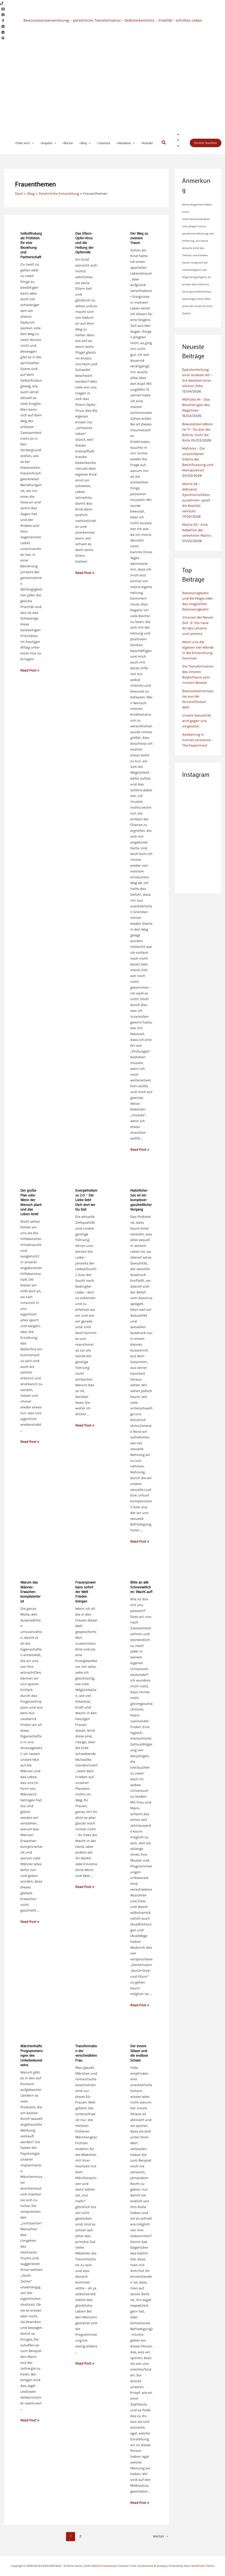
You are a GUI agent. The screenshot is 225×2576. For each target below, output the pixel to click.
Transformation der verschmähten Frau (86, 2052)
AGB (86, 2566)
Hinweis (123, 2566)
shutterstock (145, 2566)
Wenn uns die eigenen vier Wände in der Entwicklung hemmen (193, 658)
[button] (32, 143)
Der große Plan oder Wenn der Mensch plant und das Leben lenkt (30, 1202)
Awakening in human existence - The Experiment (197, 756)
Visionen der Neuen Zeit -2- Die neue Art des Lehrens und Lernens (196, 628)
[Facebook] (3, 14)
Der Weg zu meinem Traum (139, 238)
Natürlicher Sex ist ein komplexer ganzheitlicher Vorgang (141, 1200)
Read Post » (29, 670)
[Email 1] (3, 9)
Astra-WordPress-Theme (199, 2566)
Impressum (109, 2566)
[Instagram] (3, 26)
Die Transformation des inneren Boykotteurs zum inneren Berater (196, 688)
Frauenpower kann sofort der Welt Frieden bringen (85, 1591)
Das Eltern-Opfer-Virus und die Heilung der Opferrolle (84, 243)
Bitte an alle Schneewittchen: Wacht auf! (141, 1587)
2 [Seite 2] (80, 2536)
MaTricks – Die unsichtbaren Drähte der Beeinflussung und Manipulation (197, 459)
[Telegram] (3, 32)
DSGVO (95, 2566)
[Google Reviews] (3, 38)
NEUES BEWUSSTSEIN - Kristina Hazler (135, 87)
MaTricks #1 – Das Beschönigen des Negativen (196, 404)
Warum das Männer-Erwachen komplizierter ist (30, 1591)
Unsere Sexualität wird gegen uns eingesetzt (196, 737)
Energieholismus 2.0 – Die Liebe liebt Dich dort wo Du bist (86, 1200)
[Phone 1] (1, 3)
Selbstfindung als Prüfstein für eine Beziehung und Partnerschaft (31, 245)
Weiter (161, 2536)
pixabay (162, 2566)
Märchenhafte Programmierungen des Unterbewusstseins (31, 2055)
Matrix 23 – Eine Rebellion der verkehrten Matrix (197, 530)
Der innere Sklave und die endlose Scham (139, 2052)
